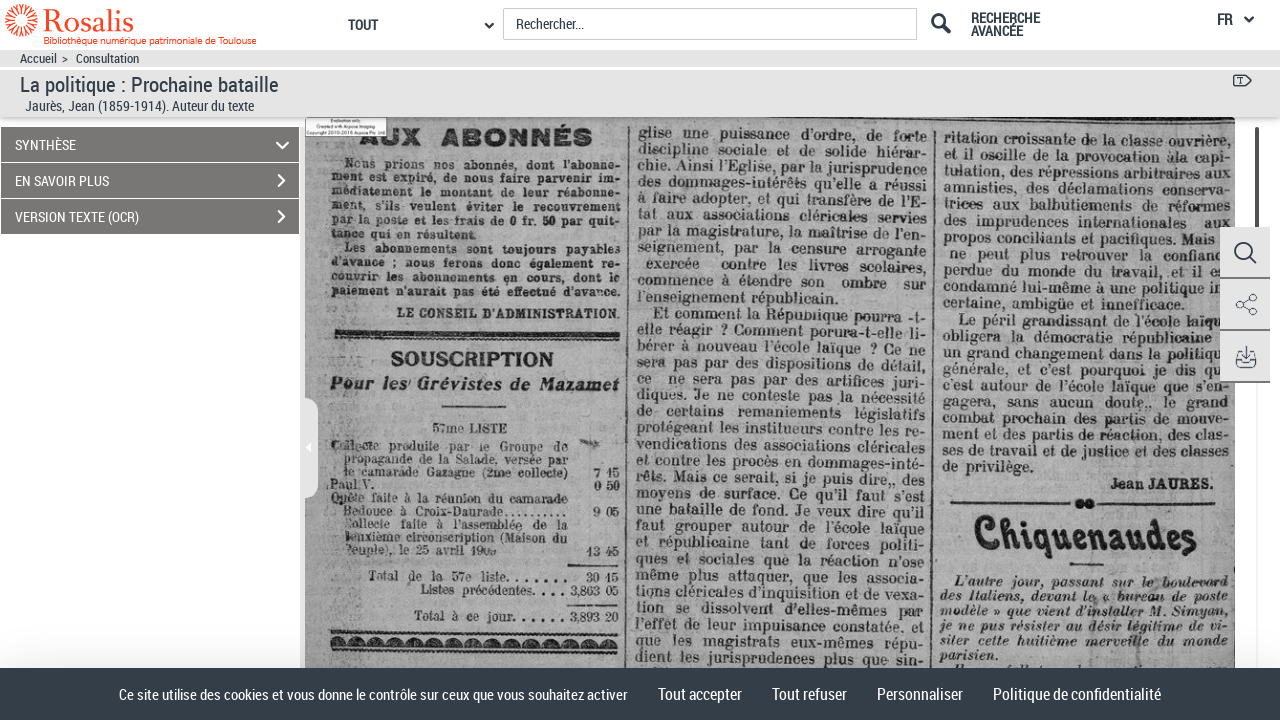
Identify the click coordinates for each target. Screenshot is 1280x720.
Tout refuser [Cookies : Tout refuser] (809, 694)
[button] (1245, 253)
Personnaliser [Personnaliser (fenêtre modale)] (920, 694)
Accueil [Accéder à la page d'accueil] (38, 58)
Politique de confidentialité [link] (1077, 694)
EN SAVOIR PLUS (157, 181)
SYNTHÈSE (155, 144)
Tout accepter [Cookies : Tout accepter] (700, 694)
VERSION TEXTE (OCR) (157, 217)
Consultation (107, 58)
